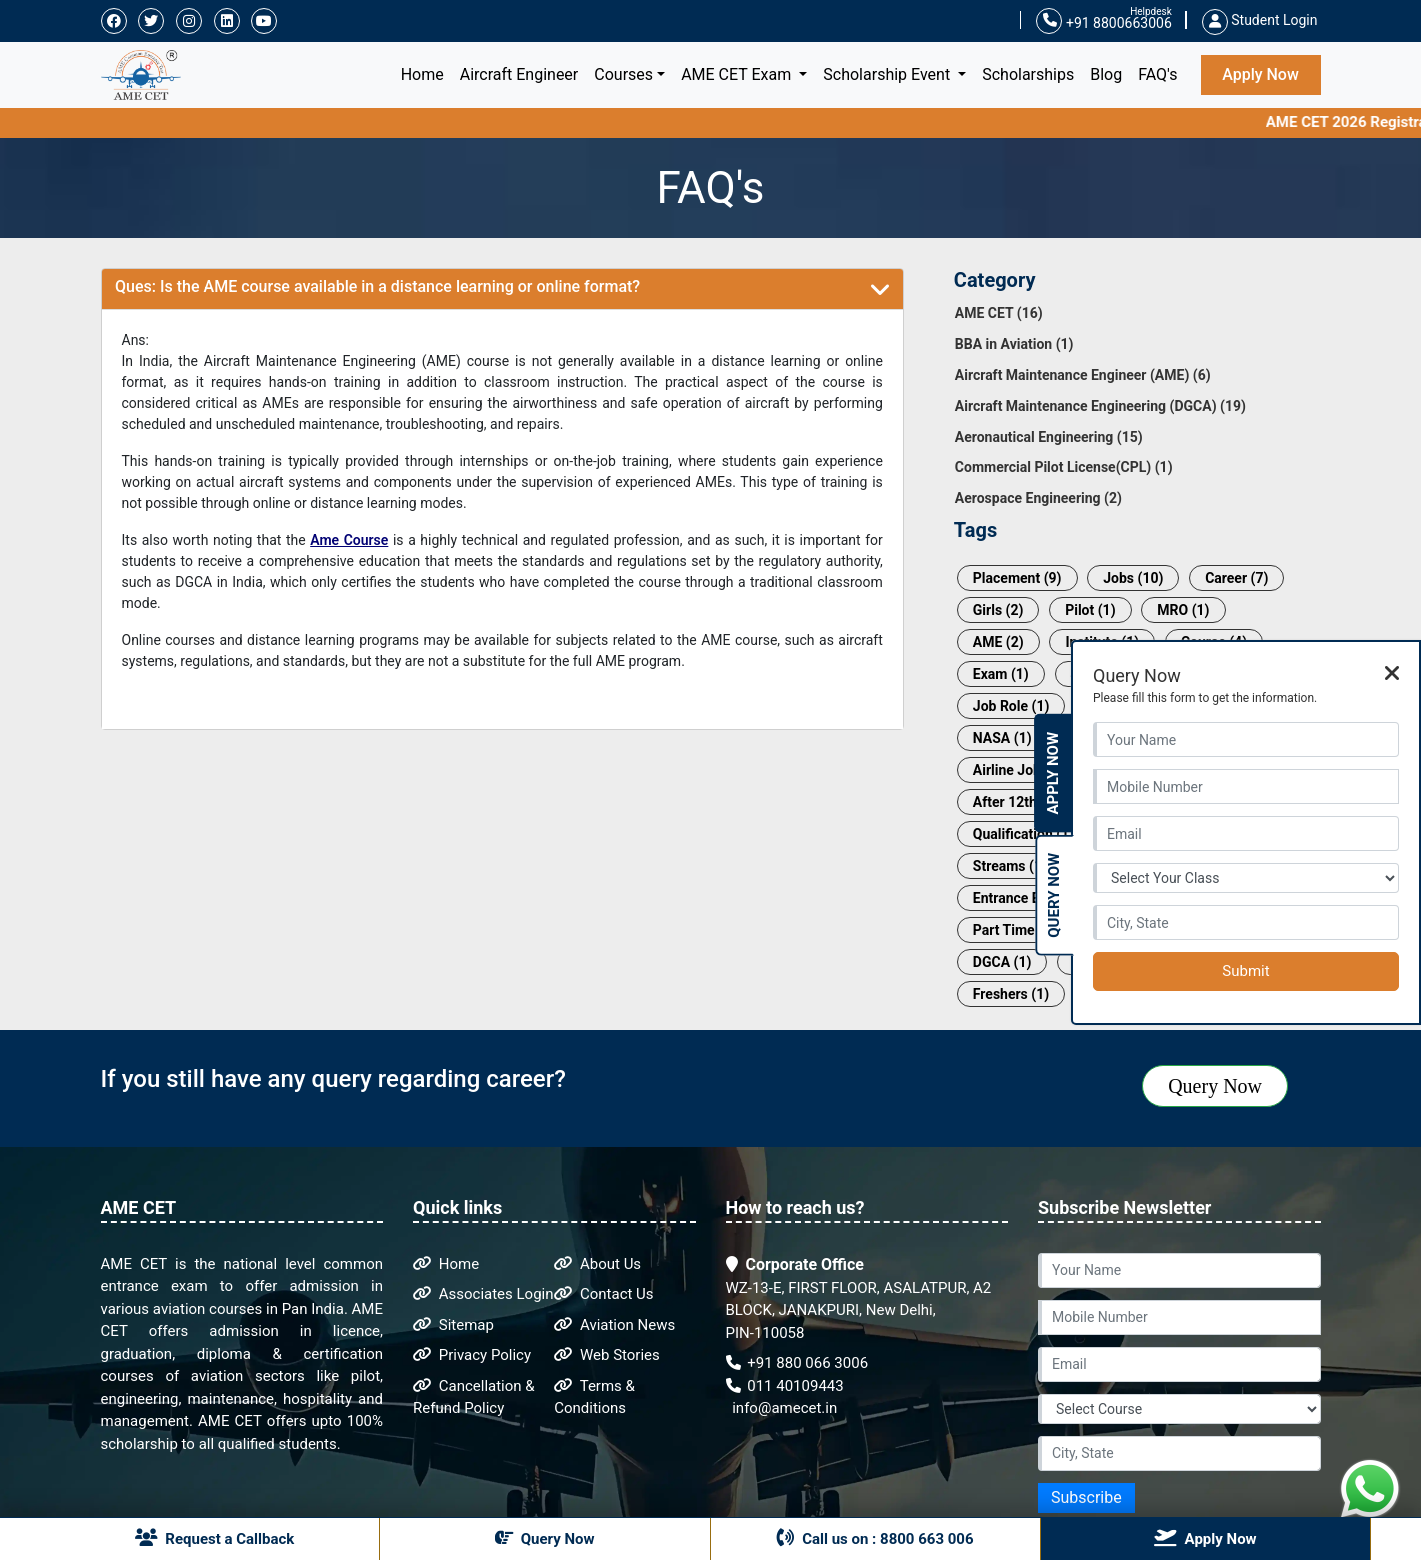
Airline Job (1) (1017, 770)
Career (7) (1236, 578)
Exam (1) (1001, 674)
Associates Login (483, 1294)
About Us (597, 1264)
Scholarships (1028, 74)
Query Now (1215, 1086)
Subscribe (1086, 1497)
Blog (1106, 74)
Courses (623, 74)
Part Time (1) (1014, 930)
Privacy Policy (472, 1355)
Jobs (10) (1133, 578)
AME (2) (998, 642)
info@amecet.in (783, 1408)
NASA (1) (1002, 738)
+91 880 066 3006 (797, 1363)
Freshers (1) (1011, 994)
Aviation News (614, 1325)
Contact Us (603, 1294)
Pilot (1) (1090, 610)
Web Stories (607, 1355)
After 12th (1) (1015, 802)
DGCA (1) (1002, 962)
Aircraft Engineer (519, 74)
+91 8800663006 (1103, 21)
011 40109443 (785, 1386)
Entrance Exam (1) (1030, 898)
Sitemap (453, 1325)
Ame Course (349, 540)
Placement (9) (1017, 578)
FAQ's (1157, 74)
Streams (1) (1010, 866)
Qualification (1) (1023, 834)
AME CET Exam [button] (738, 74)
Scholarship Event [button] (888, 74)
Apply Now (1260, 74)
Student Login (1260, 20)
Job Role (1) (1011, 706)
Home (426, 73)
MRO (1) (1183, 610)
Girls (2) (998, 610)
